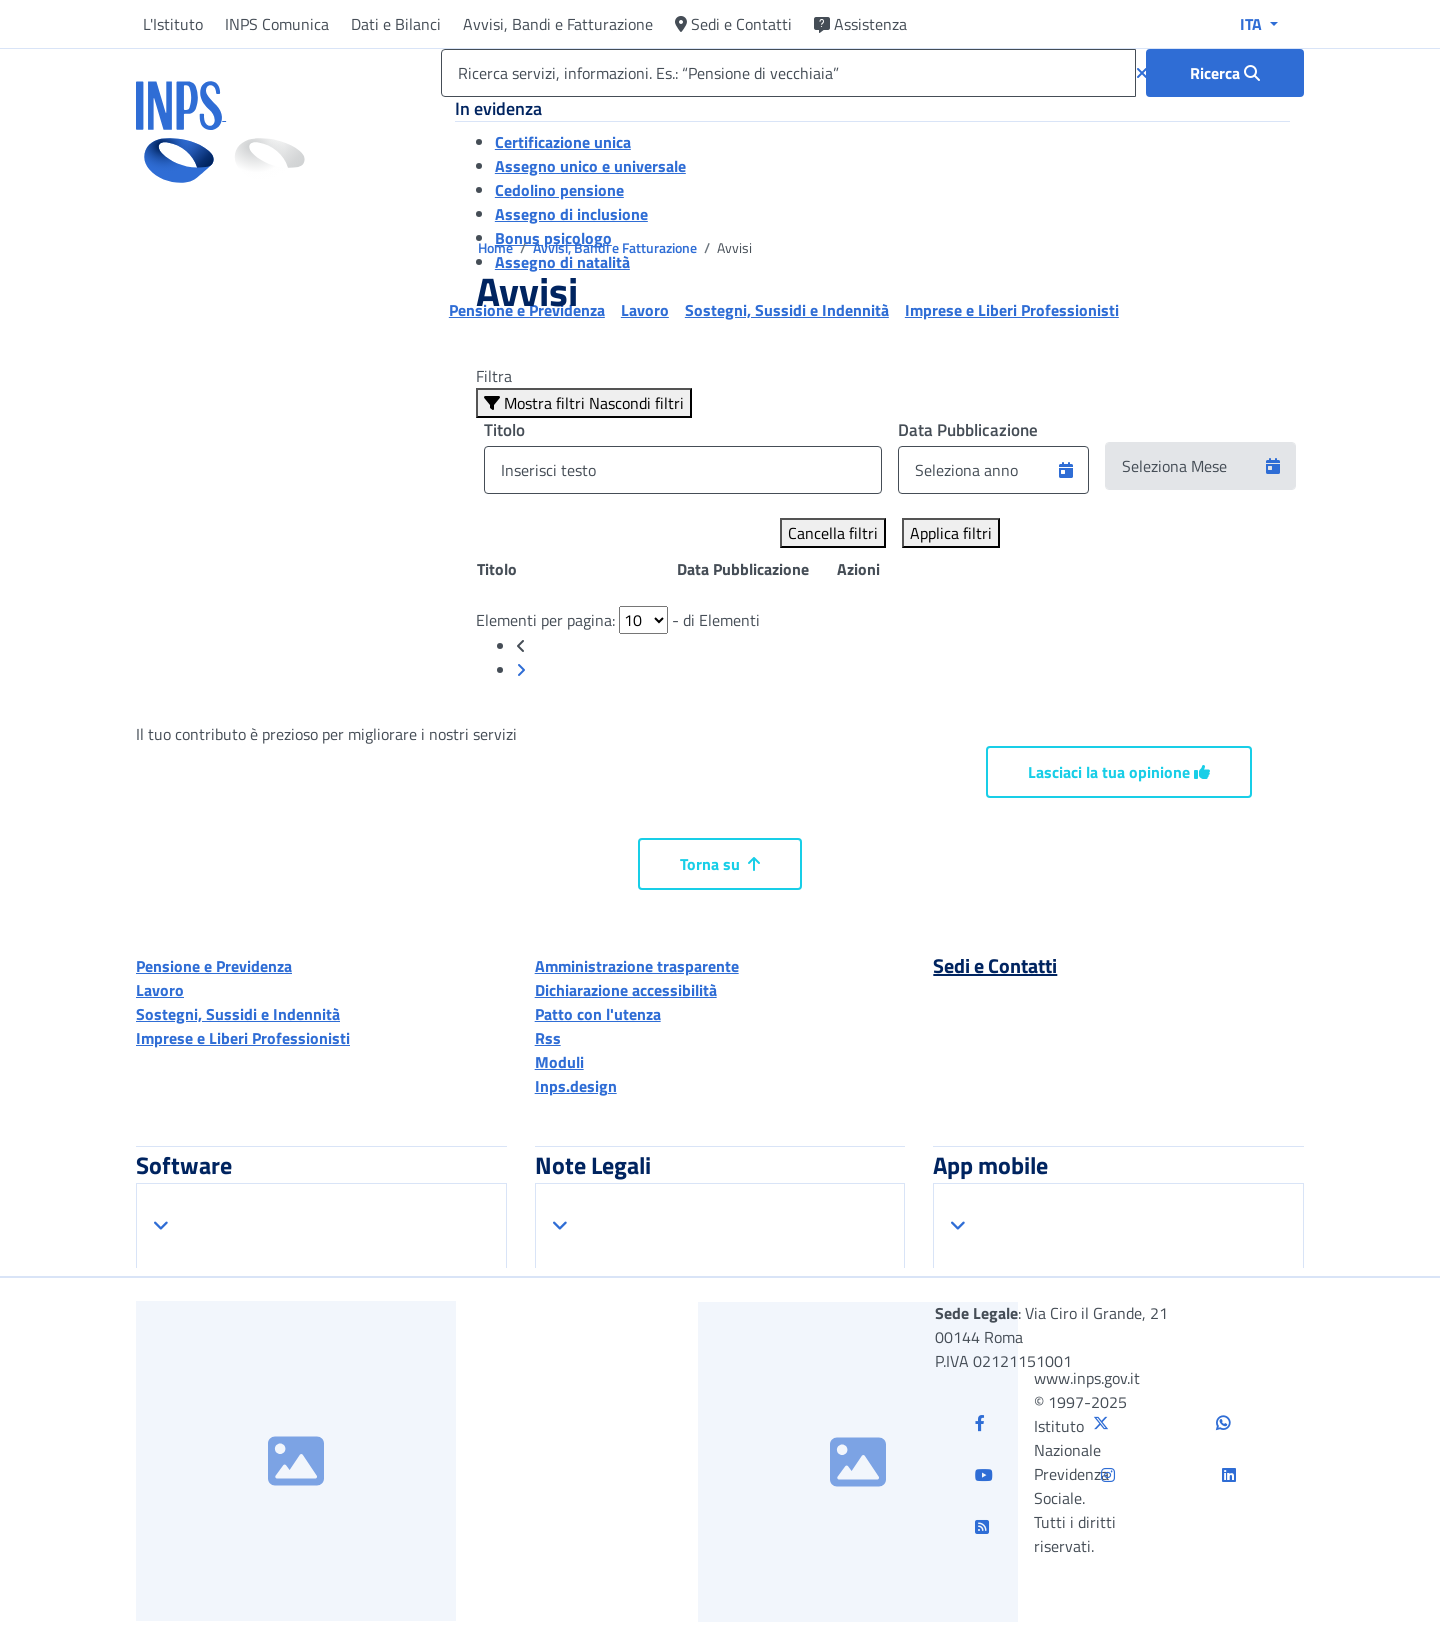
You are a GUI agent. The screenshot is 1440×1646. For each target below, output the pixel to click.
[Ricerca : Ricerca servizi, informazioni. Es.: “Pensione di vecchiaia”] (1225, 73)
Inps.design (576, 1086)
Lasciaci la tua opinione (1119, 772)
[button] (1066, 470)
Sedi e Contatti (733, 24)
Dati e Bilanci (396, 24)
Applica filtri (951, 533)
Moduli (559, 1062)
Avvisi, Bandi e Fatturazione (558, 24)
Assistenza (860, 24)
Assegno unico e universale (590, 166)
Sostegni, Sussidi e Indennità (238, 1014)
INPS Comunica (277, 24)
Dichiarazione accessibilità (626, 990)
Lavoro (160, 990)
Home (497, 247)
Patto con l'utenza (598, 1014)
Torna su (720, 864)
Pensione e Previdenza (214, 966)
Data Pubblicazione (968, 430)
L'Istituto (173, 24)
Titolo (504, 430)
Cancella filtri (833, 533)
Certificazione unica (563, 142)
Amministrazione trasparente (637, 966)
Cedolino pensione (559, 190)
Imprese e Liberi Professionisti (243, 1038)
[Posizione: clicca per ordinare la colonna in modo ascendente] (576, 569)
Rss (548, 1038)
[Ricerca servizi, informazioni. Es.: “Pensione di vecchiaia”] (788, 73)
